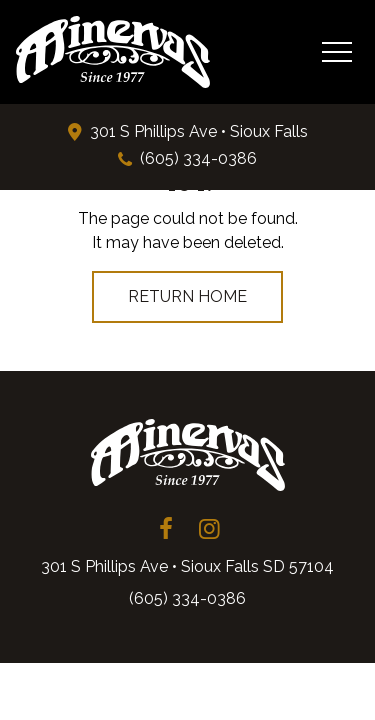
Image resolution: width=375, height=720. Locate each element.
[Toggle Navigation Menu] (336, 51)
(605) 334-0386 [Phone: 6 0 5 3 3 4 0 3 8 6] (198, 158)
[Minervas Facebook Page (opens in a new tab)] (166, 529)
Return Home (187, 296)
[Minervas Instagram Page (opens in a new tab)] (210, 529)
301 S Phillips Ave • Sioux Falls (199, 131)
